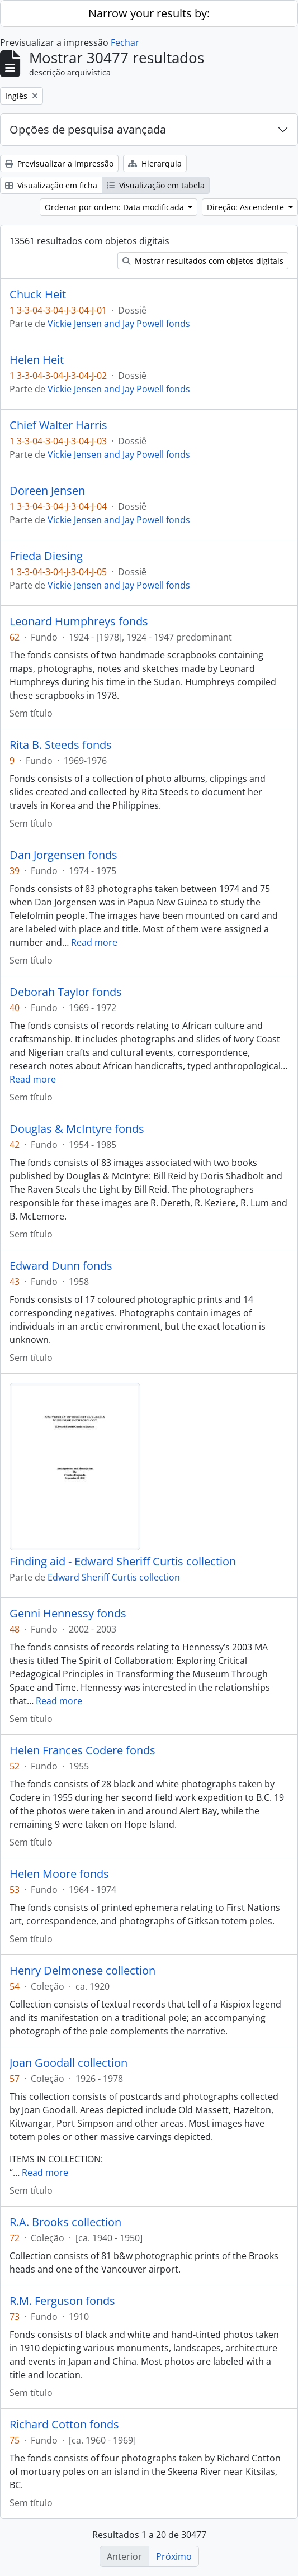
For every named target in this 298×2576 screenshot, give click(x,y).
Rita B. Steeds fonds (61, 745)
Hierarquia (155, 163)
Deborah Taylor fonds (66, 992)
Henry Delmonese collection (82, 1970)
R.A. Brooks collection (65, 2222)
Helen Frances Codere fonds (82, 1750)
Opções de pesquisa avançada (88, 129)
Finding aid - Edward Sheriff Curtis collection (123, 1561)
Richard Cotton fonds (64, 2424)
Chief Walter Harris (58, 425)
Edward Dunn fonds (61, 1266)
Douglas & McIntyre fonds (77, 1129)
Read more (94, 942)
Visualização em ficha (51, 185)
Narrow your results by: (149, 13)
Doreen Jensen (47, 490)
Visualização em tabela (156, 185)
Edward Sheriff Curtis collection (114, 1577)
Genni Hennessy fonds (68, 1613)
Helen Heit (37, 360)
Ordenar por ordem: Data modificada (115, 207)
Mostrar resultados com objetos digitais (202, 260)
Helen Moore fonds (59, 1874)
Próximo (174, 2556)
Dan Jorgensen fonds (63, 855)
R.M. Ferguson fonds (62, 2301)
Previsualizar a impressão (59, 163)
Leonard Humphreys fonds (79, 621)
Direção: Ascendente (246, 207)
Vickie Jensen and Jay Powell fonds (119, 323)
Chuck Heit (38, 294)
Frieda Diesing (46, 556)
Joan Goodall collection (68, 2063)
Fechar (125, 42)
